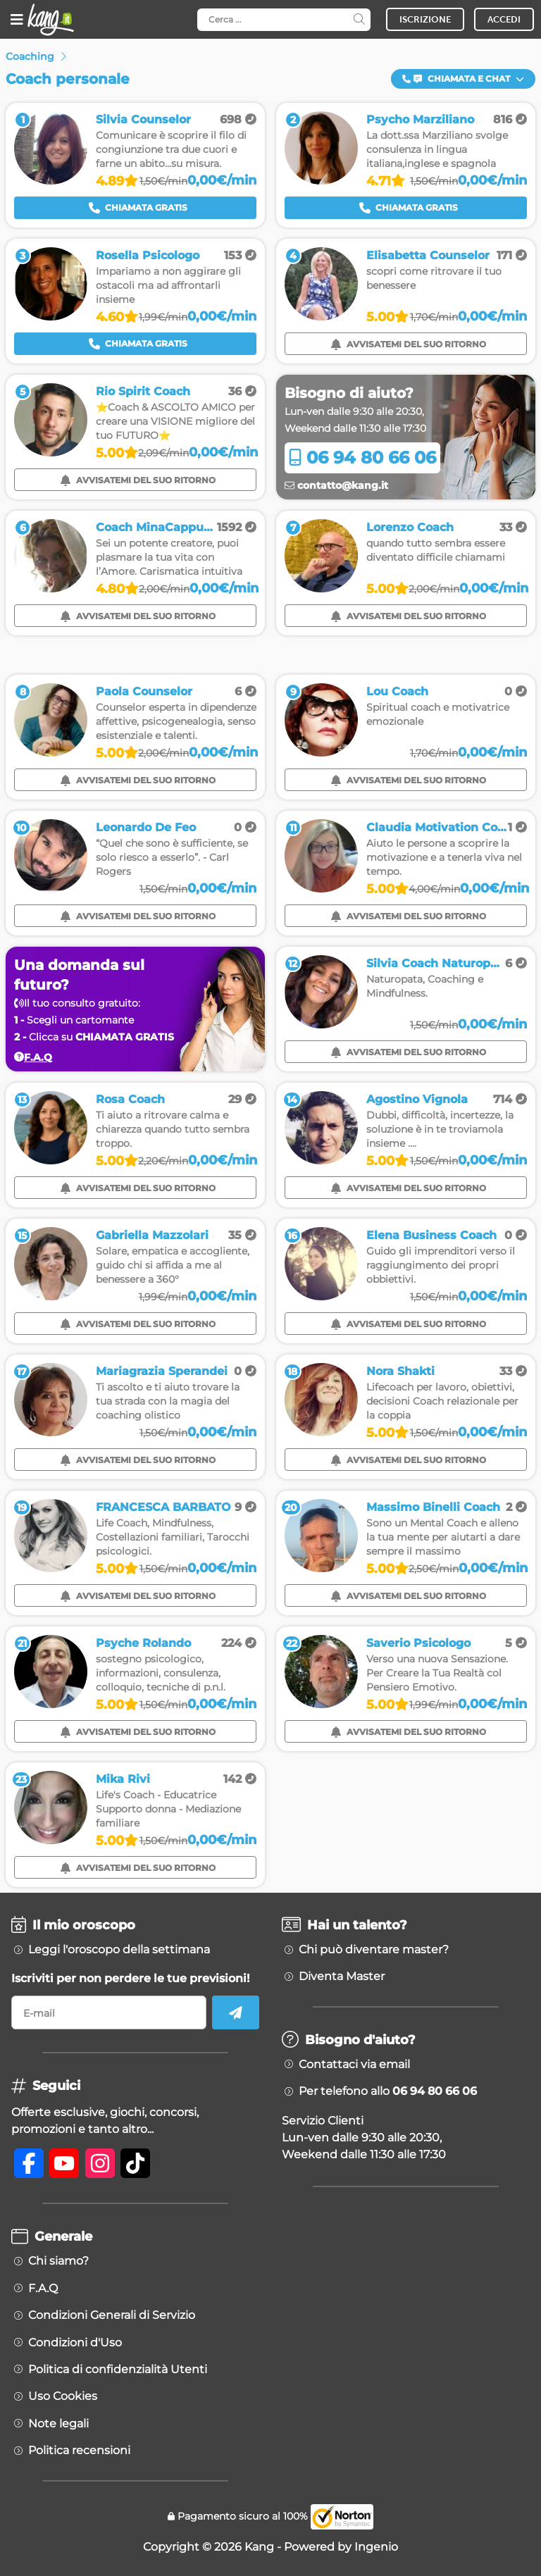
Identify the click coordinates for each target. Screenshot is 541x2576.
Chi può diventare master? (374, 1949)
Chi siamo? (58, 2261)
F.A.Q (43, 2288)
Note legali (58, 2424)
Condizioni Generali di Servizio (111, 2315)
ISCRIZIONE (425, 19)
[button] (463, 79)
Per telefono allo (388, 2091)
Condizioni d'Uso (75, 2343)
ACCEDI (504, 19)
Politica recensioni (79, 2450)
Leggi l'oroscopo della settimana (119, 1949)
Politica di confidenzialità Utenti (117, 2369)
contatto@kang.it (336, 485)
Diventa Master (342, 1976)
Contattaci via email (354, 2064)
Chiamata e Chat (463, 78)
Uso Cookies (62, 2396)
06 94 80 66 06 (362, 457)
